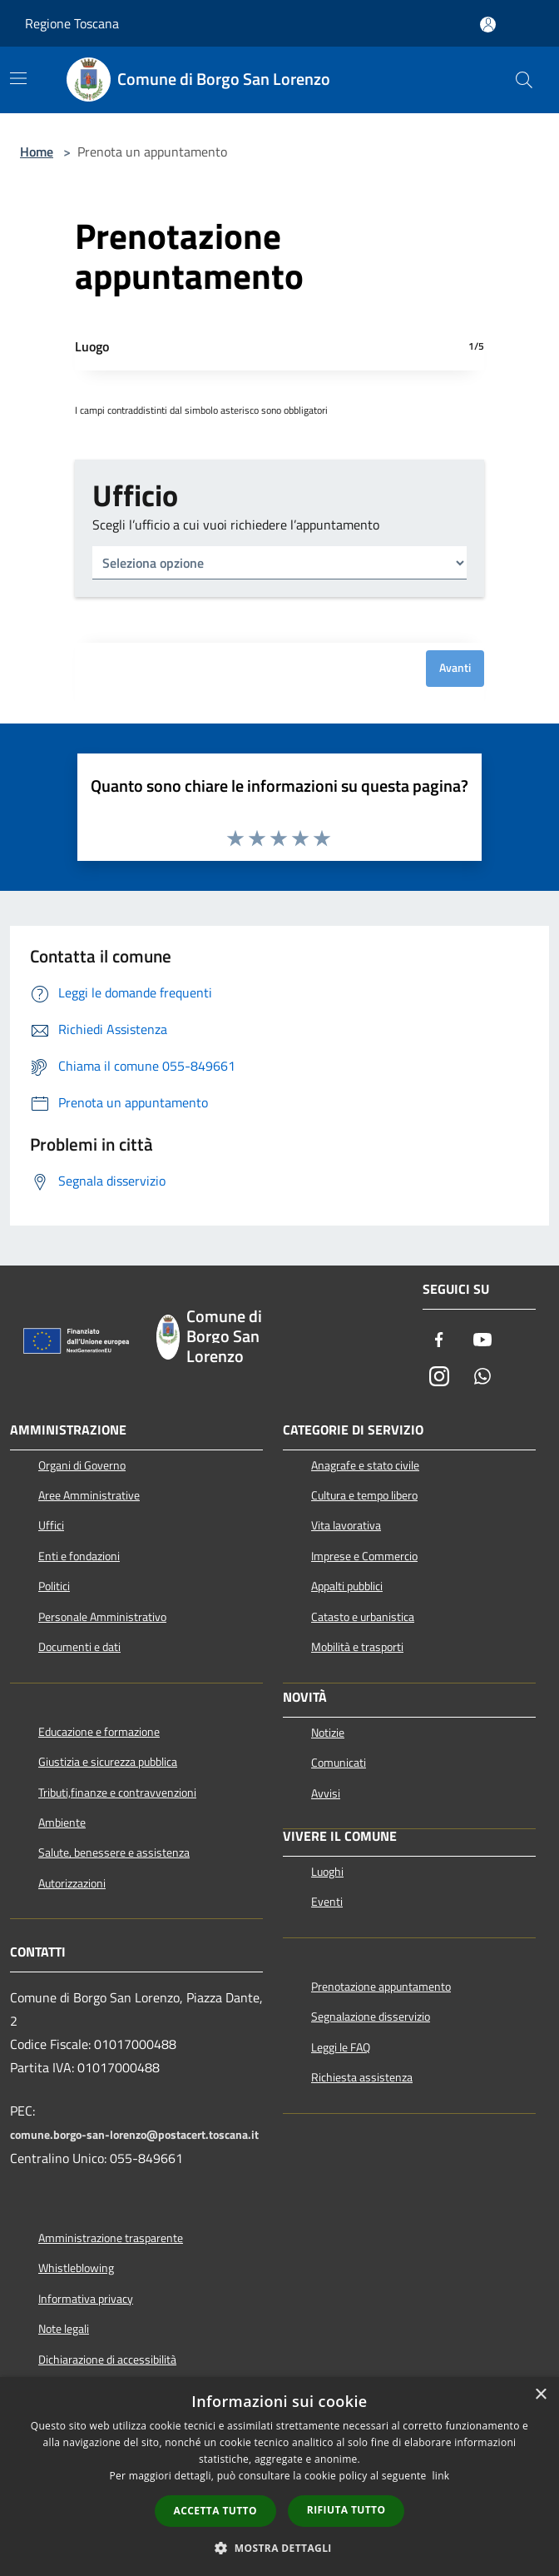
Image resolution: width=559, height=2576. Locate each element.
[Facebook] (439, 1341)
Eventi (327, 1901)
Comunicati (338, 1762)
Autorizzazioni (72, 1883)
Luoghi (327, 1871)
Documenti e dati (79, 1647)
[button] (279, 2547)
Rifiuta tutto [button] (346, 2510)
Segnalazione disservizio (370, 2016)
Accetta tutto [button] (215, 2511)
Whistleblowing (76, 2268)
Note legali (63, 2329)
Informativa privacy (85, 2299)
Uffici (51, 1525)
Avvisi (325, 1793)
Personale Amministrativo (102, 1617)
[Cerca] (524, 80)
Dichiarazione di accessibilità (107, 2359)
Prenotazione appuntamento (381, 1986)
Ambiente (62, 1822)
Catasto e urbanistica (362, 1617)
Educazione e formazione (99, 1732)
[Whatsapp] (482, 1378)
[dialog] (279, 2476)
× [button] (540, 2395)
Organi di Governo (82, 1465)
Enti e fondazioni (79, 1556)
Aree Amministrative (89, 1495)
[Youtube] (482, 1341)
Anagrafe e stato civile (365, 1465)
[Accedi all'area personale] (488, 24)
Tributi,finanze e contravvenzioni (117, 1792)
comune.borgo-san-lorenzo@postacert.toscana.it (134, 2135)
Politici (54, 1586)
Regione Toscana (72, 23)
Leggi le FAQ (340, 2047)
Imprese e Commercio (364, 1556)
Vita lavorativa (346, 1525)
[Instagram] (439, 1378)
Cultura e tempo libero (364, 1495)
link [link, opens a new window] (441, 2476)
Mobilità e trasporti (357, 1647)
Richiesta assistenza (362, 2077)
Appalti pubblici (347, 1586)
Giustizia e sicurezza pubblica (107, 1762)
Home (36, 152)
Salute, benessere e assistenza (114, 1852)
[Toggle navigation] (18, 78)
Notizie (327, 1732)
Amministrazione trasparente (110, 2238)
